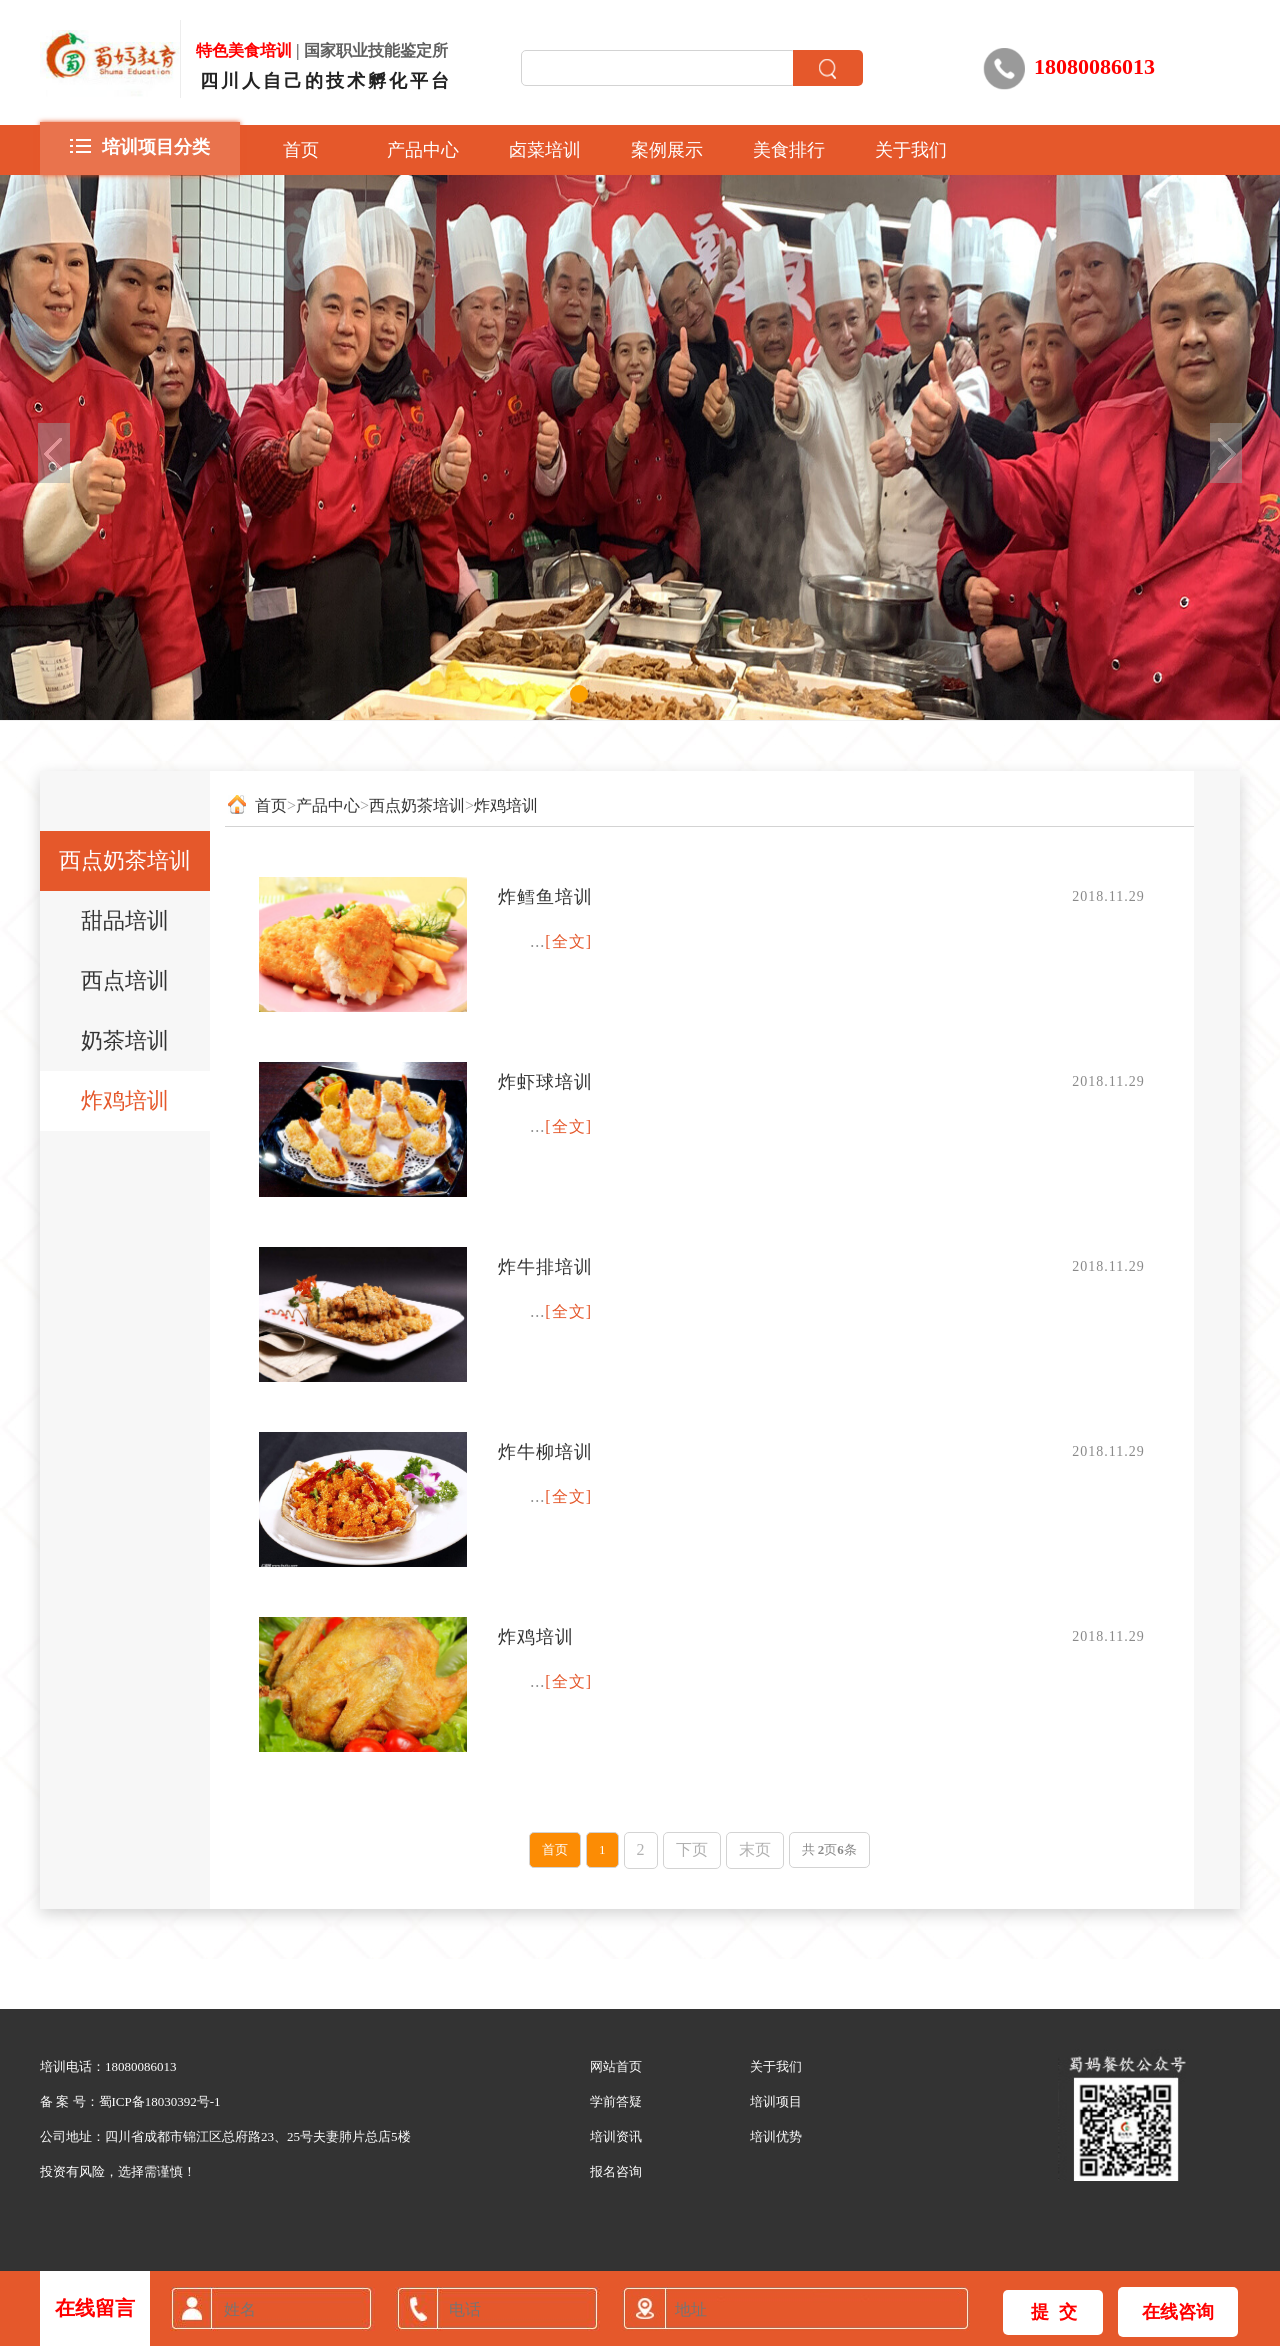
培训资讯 (616, 2136)
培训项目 (776, 2101)
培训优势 (776, 2136)
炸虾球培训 (545, 1082)
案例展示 (667, 150)
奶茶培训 (125, 1040)
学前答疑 (616, 2101)
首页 (301, 150)
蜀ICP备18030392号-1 (160, 2101)
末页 (755, 1849)
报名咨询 (616, 2171)
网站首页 (616, 2066)
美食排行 (789, 150)
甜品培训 (125, 920)
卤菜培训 (545, 150)
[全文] (568, 941)
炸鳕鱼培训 (545, 897)
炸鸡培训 (125, 1100)
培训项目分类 (140, 145)
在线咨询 (1178, 2312)
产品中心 (423, 150)
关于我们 (911, 150)
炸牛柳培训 (545, 1452)
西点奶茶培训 (125, 860)
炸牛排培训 (545, 1267)
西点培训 (125, 980)
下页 (692, 1849)
